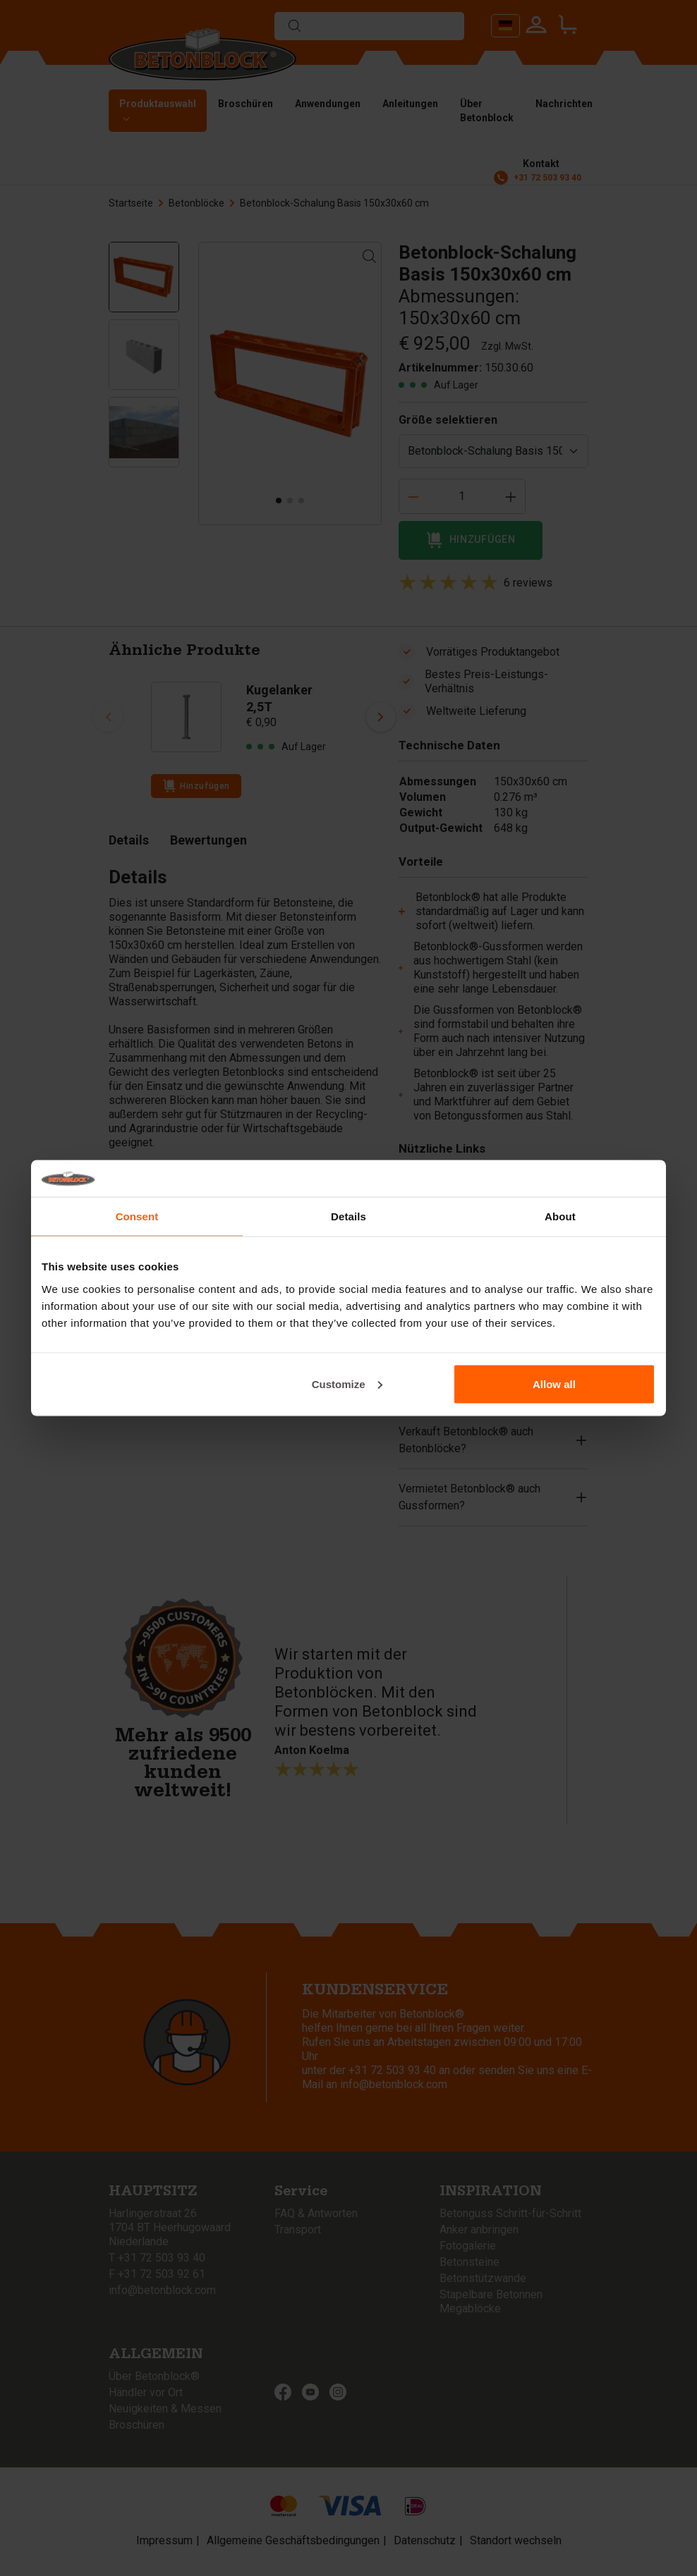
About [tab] (560, 1216)
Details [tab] (348, 1216)
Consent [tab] (137, 1216)
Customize (347, 1384)
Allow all (554, 1384)
